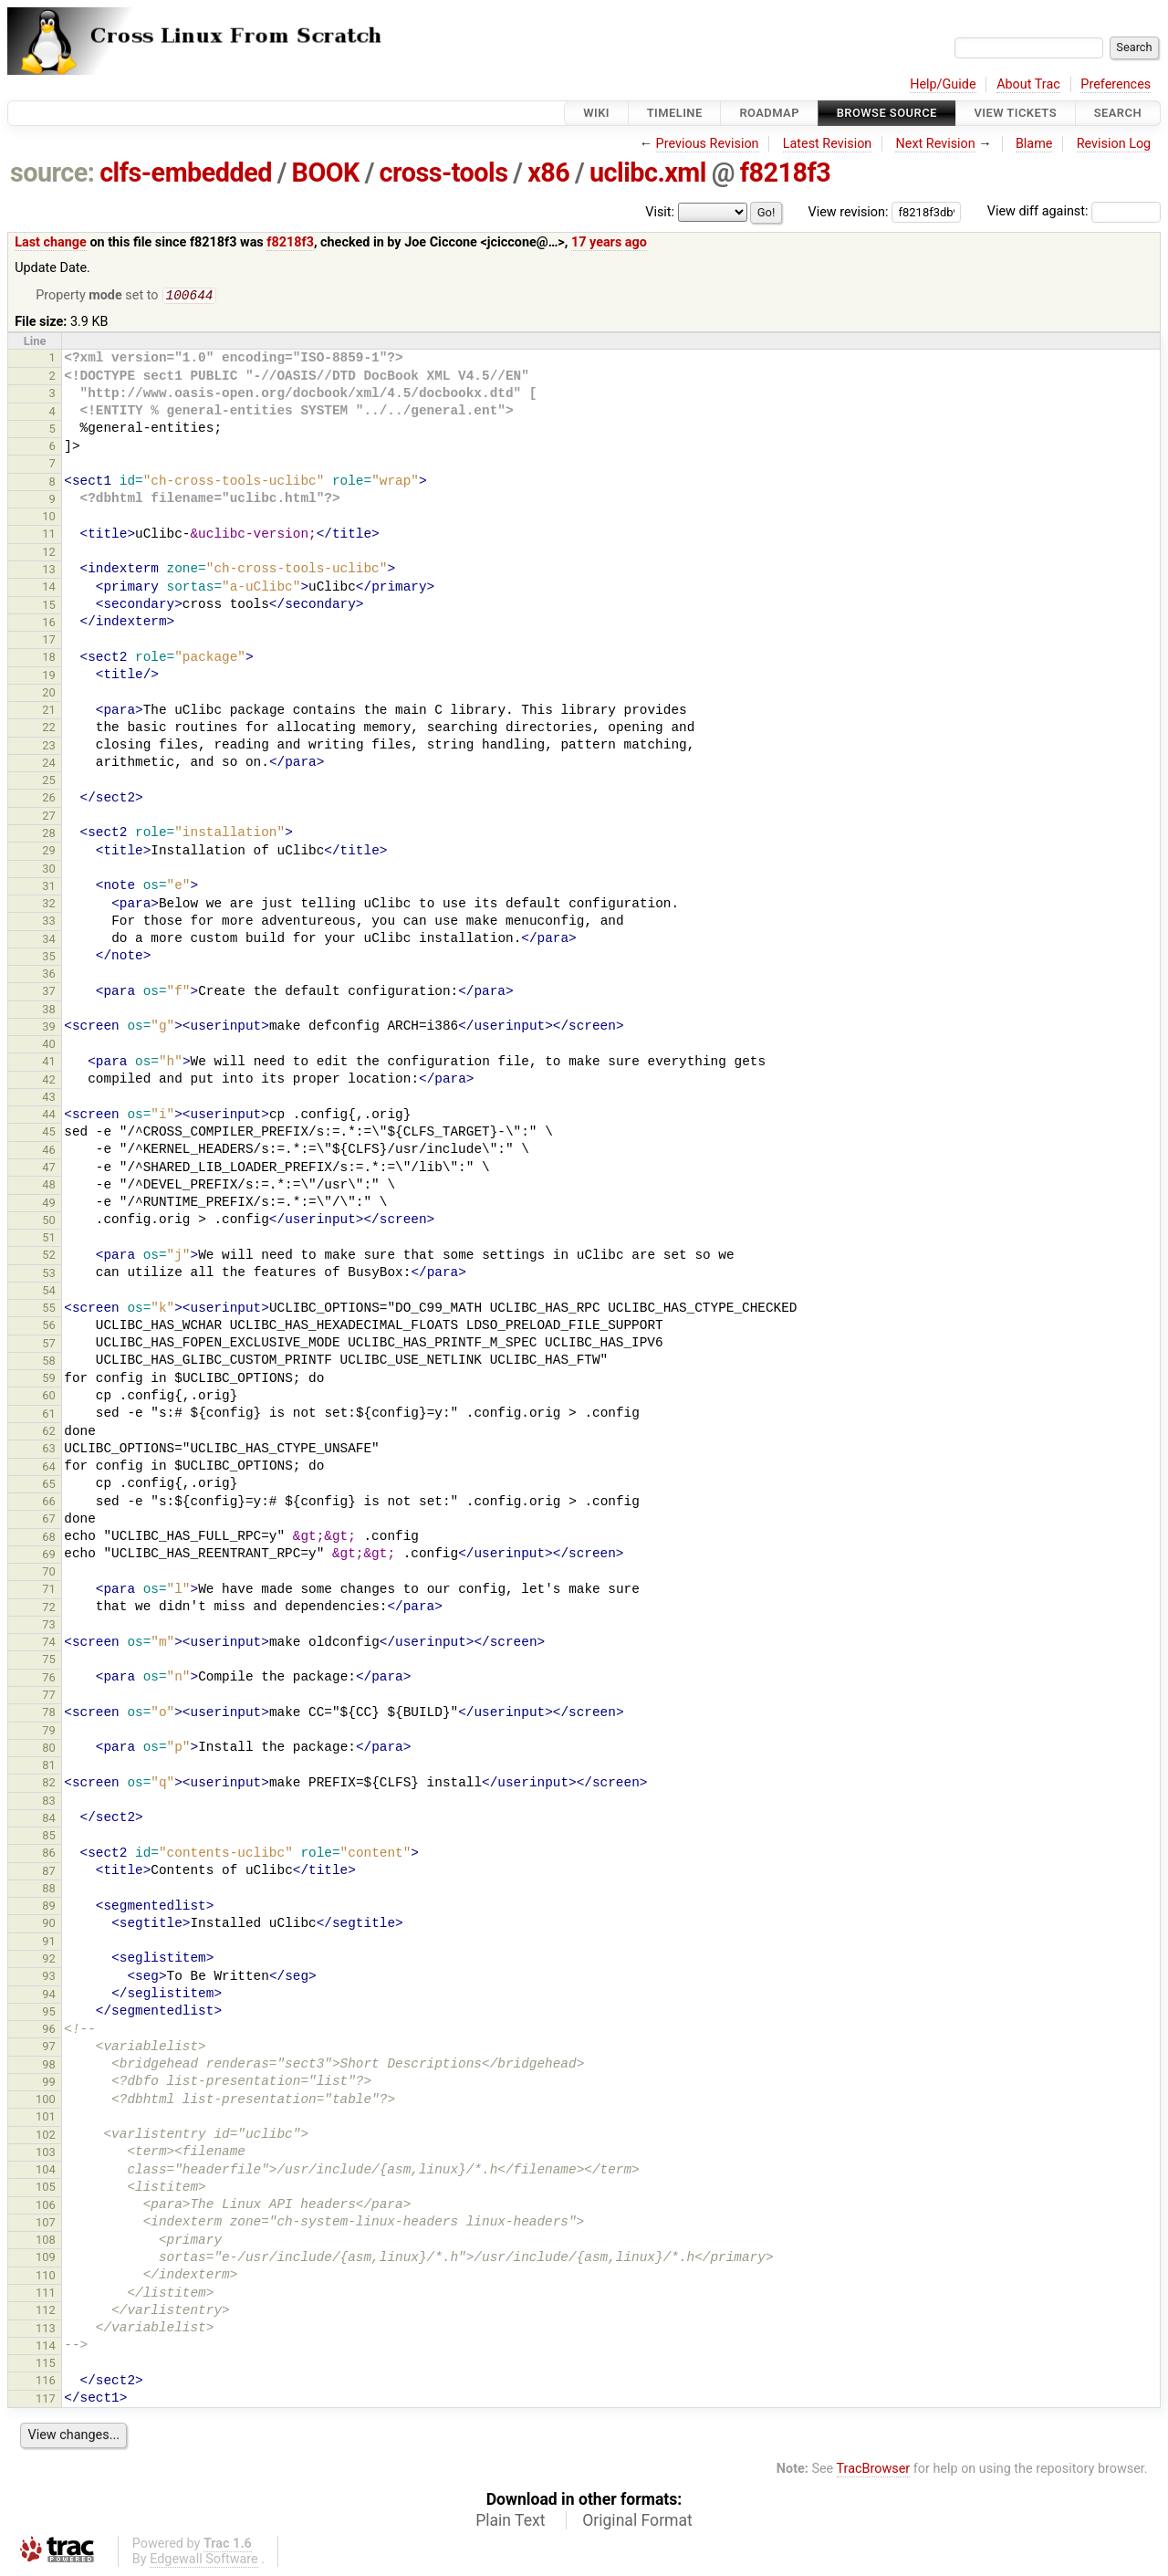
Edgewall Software (204, 2561)
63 (49, 1450)
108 (46, 2241)
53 (49, 1275)
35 (49, 958)
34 (49, 941)
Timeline (675, 113)
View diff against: (1074, 211)
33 (49, 922)
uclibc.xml (647, 172)
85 (49, 1837)
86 (49, 1854)
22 (49, 729)
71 (49, 1590)
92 (49, 1960)
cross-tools (444, 172)
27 (49, 817)
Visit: (659, 212)
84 (49, 1820)
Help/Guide (942, 84)
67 (49, 1520)
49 (49, 1204)
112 (46, 2312)
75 (49, 1661)
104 (46, 2171)
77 (49, 1696)
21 (49, 711)
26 (49, 799)
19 (49, 677)
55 (49, 1309)
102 (46, 2136)
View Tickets (1016, 113)
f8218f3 (785, 172)
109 (46, 2259)
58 (49, 1362)
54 (49, 1292)
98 (49, 2066)
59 (49, 1380)
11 (49, 535)
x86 (548, 172)
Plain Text (510, 2522)
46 (49, 1151)
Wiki (596, 113)
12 (49, 553)
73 (49, 1626)
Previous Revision (707, 144)
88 (49, 1890)
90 (49, 1925)
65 (49, 1485)
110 (46, 2277)
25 (49, 782)
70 (49, 1573)
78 (49, 1714)
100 (46, 2101)
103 (46, 2154)
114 (46, 2347)
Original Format (637, 2522)
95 (49, 2013)
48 (49, 1186)
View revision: (848, 211)
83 (49, 1802)
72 (49, 1609)
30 (49, 870)
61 (49, 1415)
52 (49, 1256)
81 (49, 1767)
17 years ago (609, 242)
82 (49, 1784)
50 (49, 1222)
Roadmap (769, 113)
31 (49, 888)
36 (49, 975)
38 (49, 1011)
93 (49, 1977)
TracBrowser (874, 2470)
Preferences (1115, 84)
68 (49, 1538)
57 (49, 1345)
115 (46, 2365)
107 (46, 2224)
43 (49, 1098)
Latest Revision (827, 144)
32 (49, 905)
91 (49, 1943)
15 (49, 606)
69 (49, 1556)
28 (49, 835)
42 (49, 1081)
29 (49, 852)
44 (49, 1116)
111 (46, 2294)
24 (49, 764)
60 (49, 1397)
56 (49, 1327)
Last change (51, 242)
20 (49, 694)
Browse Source (887, 113)
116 (46, 2382)
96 (49, 2030)
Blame (1034, 144)
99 (49, 2083)
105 (46, 2188)
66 (49, 1503)
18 (49, 658)
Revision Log (1114, 144)
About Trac (1028, 84)
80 (49, 1749)
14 (49, 588)
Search (1118, 113)
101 (46, 2118)
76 (49, 1679)
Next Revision (935, 144)
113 (46, 2330)
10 (49, 518)
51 (49, 1239)
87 (49, 1873)
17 (49, 641)
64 (49, 1468)
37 (49, 993)
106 (46, 2207)
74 (49, 1643)
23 (49, 747)
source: (52, 172)
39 (49, 1028)
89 (49, 1907)
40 (49, 1045)
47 (49, 1169)
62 (49, 1433)
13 (49, 571)
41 (49, 1063)
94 (49, 1996)
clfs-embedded (185, 172)
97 (49, 2048)
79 (49, 1732)
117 (46, 2400)
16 (49, 624)
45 (49, 1133)
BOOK (326, 172)
